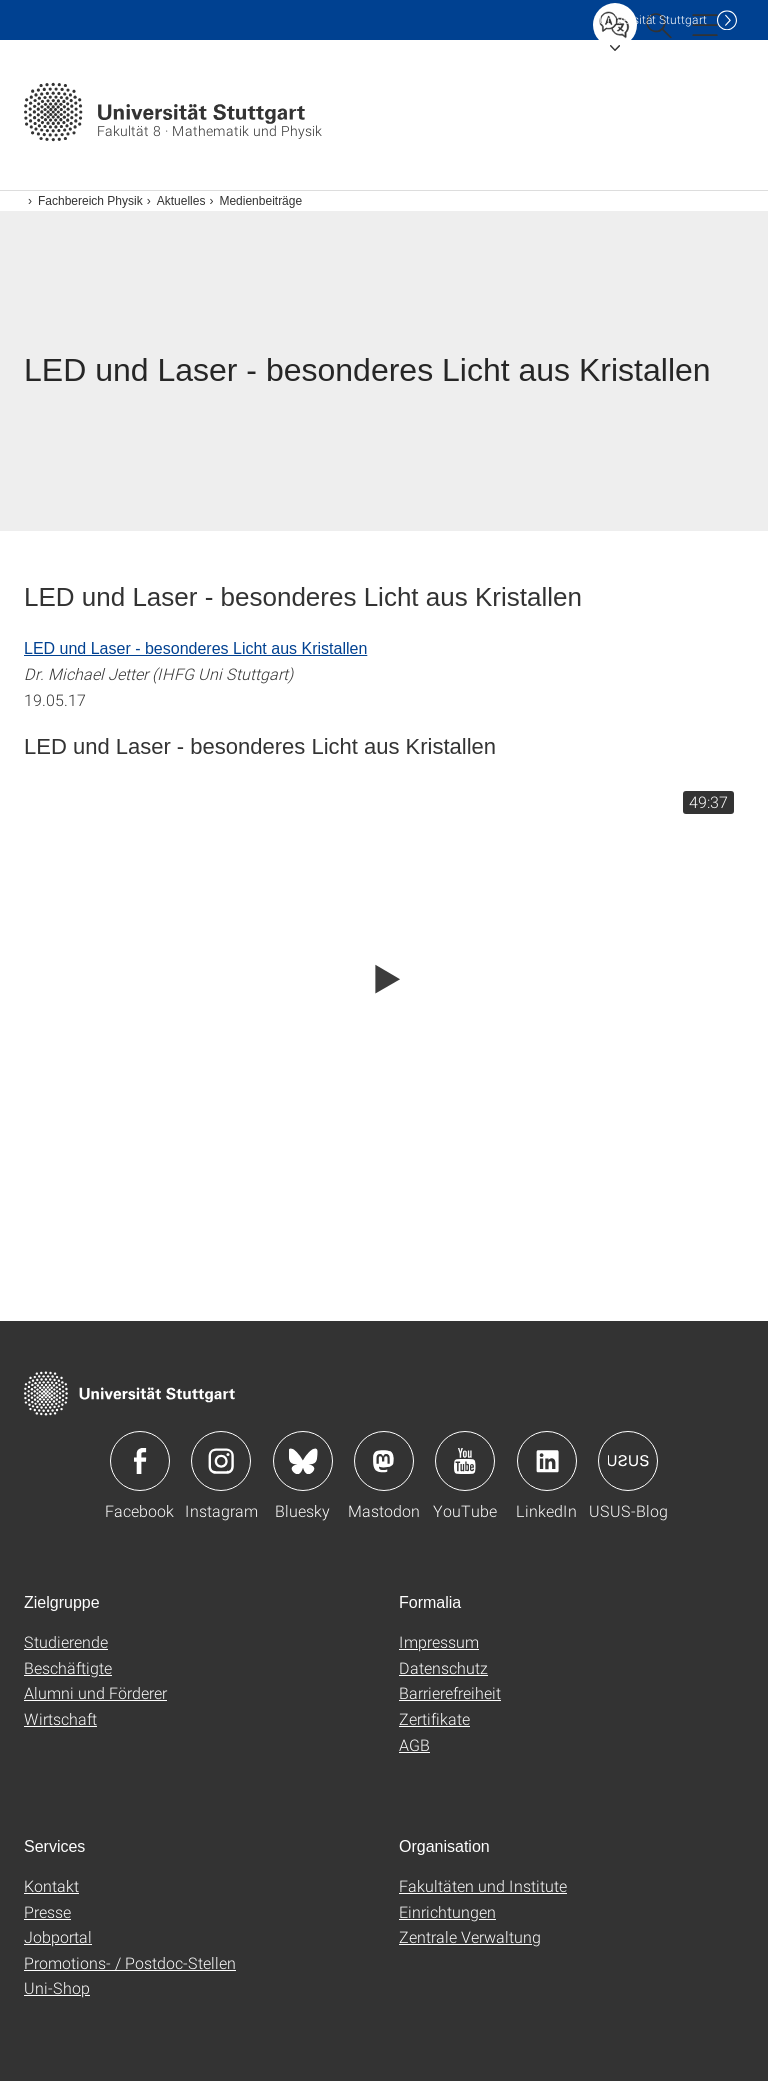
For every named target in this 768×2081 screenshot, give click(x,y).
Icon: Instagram (221, 1461)
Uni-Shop (57, 1987)
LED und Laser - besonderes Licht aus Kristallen (195, 648)
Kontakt (51, 1885)
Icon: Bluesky (303, 1461)
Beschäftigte (68, 1667)
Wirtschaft (60, 1718)
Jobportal (58, 1936)
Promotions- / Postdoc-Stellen (130, 1962)
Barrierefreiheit (450, 1692)
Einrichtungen (447, 1911)
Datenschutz (443, 1667)
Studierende (66, 1641)
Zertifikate (434, 1718)
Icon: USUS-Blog (628, 1461)
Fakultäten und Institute (483, 1885)
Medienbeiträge (260, 201)
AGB (414, 1744)
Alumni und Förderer (95, 1692)
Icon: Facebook (140, 1461)
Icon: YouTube (465, 1461)
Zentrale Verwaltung (470, 1936)
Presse (47, 1911)
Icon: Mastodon (384, 1461)
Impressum (439, 1641)
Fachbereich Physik (90, 201)
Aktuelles (181, 201)
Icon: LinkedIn (547, 1461)
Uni (653, 19)
